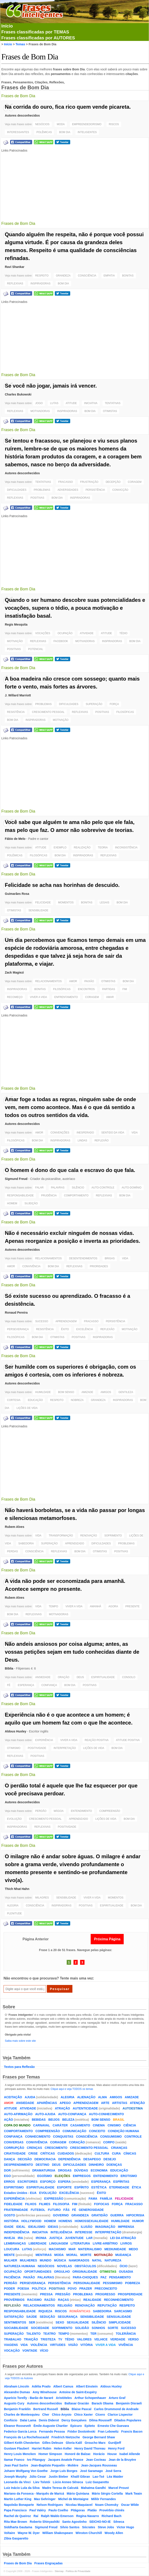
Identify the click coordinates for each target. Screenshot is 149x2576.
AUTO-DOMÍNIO (132, 1187)
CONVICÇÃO (120, 489)
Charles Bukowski (18, 394)
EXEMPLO (60, 847)
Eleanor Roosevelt (17, 2426)
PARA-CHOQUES (85, 2277)
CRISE (33, 2153)
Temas (20, 44)
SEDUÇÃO (47, 2316)
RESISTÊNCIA (16, 712)
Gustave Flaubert (16, 2448)
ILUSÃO (86, 2226)
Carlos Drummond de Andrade (116, 2409)
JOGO (39, 403)
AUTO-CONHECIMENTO (106, 2114)
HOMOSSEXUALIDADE (91, 2221)
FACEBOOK (60, 641)
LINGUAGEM (58, 2243)
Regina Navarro (87, 2516)
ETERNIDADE (119, 2187)
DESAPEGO (92, 2159)
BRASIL (118, 2119)
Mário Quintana (78, 2493)
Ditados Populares (127, 2420)
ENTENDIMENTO (81, 1811)
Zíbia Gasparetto (16, 2538)
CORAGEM (135, 481)
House (112, 2454)
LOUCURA (11, 2249)
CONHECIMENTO (37, 2136)
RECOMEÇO (15, 997)
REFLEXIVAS (15, 283)
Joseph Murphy (15, 2476)
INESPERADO (85, 1132)
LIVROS (126, 2243)
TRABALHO (12, 2339)
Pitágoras (78, 2510)
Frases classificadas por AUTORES (38, 37)
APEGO (65, 2103)
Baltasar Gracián (76, 2403)
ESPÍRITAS (121, 2181)
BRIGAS (110, 1258)
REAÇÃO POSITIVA (97, 1740)
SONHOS (98, 2328)
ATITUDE (71, 403)
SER (32, 2322)
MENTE (9, 2255)
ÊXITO (65, 1329)
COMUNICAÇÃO (74, 2131)
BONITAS (128, 275)
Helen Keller (63, 2448)
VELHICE (101, 2339)
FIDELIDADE (13, 2204)
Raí (35, 2516)
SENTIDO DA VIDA (112, 1132)
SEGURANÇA (67, 2316)
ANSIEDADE (42, 1677)
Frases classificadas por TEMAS (35, 31)
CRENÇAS (34, 2147)
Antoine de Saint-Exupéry (78, 2392)
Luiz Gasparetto (97, 2482)
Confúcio (10, 2420)
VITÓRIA (86, 2345)
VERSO (133, 2339)
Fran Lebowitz (108, 2431)
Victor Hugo (125, 2527)
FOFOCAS (101, 2204)
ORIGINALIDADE (84, 2271)
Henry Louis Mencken (20, 2454)
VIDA (135, 1132)
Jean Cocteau (96, 2459)
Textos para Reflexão (19, 2067)
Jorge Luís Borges (63, 2471)
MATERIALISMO (90, 2249)
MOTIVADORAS (40, 411)
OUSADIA (126, 2271)
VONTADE (29, 2350)
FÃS (66, 2210)
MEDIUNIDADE (115, 2249)
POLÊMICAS (44, 132)
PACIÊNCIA (12, 2277)
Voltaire (9, 2533)
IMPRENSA (126, 2226)
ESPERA (64, 2181)
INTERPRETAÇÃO (64, 1748)
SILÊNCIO (78, 1187)
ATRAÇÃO (62, 2108)
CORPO (108, 2142)
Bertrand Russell (45, 2409)
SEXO (60, 2322)
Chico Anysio (62, 2414)
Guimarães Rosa (17, 893)
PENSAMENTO (120, 2277)
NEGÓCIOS (42, 124)
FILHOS (30, 2204)
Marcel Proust (119, 2488)
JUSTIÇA (55, 2238)
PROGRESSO (105, 2294)
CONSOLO (128, 1677)
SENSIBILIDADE (38, 910)
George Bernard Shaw (99, 2437)
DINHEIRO (96, 2164)
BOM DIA (64, 132)
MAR (71, 2249)
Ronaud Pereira (16, 1312)
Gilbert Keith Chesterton (22, 2442)
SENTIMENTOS (15, 2322)
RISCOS (114, 124)
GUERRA (117, 2215)
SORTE (113, 2328)
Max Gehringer (44, 2499)
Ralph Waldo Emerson (57, 2516)
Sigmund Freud (16, 1179)
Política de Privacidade (78, 2571)
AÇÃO (8, 2119)
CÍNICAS (129, 2153)
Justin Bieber (58, 2476)
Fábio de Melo (15, 838)
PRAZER (85, 2288)
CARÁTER (60, 2125)
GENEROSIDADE (91, 2210)
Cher (45, 2414)
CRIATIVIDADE (15, 2153)
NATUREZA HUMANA (19, 2266)
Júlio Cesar (37, 2476)
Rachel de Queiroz (17, 2516)
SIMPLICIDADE (120, 2322)
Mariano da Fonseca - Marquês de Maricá (34, 2493)
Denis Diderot (49, 2420)
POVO (72, 2288)
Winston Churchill (88, 2533)
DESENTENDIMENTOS (83, 1258)
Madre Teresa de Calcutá (60, 2488)
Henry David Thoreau (89, 2448)
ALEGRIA (12, 1905)
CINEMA (99, 2125)
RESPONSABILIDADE (20, 1195)
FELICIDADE (43, 902)
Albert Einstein (87, 2386)
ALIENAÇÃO (86, 2097)
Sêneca (118, 2521)
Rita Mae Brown (15, 2521)
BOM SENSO (66, 1392)
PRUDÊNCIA (49, 1195)
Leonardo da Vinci (17, 2482)
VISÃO (73, 2345)
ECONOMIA (99, 2170)
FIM (124, 989)
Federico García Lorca (20, 2431)
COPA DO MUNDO (17, 2125)
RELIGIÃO (64, 2305)
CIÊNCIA (129, 2125)
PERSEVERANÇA (18, 1329)
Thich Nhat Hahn (17, 1889)
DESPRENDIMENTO (18, 2164)
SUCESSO (41, 1321)
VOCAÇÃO (12, 2350)
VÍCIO (44, 2350)
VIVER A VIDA (38, 997)
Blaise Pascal (82, 2409)
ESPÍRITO (81, 2187)
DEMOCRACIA (44, 2159)
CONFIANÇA (49, 1685)
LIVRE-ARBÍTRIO (105, 2243)
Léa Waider (115, 2476)
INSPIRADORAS (40, 283)
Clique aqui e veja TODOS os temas (72, 2089)
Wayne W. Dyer (29, 2533)
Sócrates (88, 2527)
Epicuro (76, 2426)
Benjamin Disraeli (129, 2403)
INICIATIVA (90, 403)
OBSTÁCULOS (85, 2266)
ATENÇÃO (137, 2103)
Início (7, 26)
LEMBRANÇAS (15, 2243)
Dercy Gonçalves (74, 2420)
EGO (7, 2176)
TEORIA (103, 847)
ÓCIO (124, 2266)
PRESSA (46, 2294)
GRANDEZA (63, 275)
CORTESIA (13, 1400)
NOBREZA (77, 1400)
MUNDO (45, 2260)
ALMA (102, 2097)
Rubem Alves (14, 1527)
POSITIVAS (37, 497)
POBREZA (132, 2283)
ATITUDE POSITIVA (128, 1740)
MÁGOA (59, 1811)
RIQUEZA (45, 2311)
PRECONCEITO (106, 2288)
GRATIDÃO (100, 2215)
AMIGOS (106, 1392)
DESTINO (42, 2164)
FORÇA (114, 704)
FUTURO (54, 2210)
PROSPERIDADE (130, 2294)
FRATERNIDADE (16, 2210)
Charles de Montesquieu (22, 2414)
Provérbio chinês (112, 2510)
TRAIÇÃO (31, 2339)
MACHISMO (57, 2249)
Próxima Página (107, 1939)
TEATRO (49, 2333)
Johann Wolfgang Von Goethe (26, 2471)
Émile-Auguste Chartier (50, 2426)
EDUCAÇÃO (35, 1400)
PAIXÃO (89, 981)
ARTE (105, 2103)
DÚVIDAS (81, 2170)
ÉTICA (136, 2187)
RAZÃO (49, 2299)
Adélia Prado (41, 2386)
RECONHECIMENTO (118, 2299)
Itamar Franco (14, 2459)
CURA (116, 2153)
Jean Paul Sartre (16, 2465)
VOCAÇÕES (42, 633)
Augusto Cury (14, 2403)
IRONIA (41, 2238)
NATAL (97, 2260)
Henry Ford (116, 2448)
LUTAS (54, 403)
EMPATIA (109, 275)
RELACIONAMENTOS (48, 981)
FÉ (8, 1685)
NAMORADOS (79, 2260)
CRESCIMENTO (56, 2147)
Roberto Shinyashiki (44, 2521)
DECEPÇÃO (113, 481)
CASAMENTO (80, 2125)
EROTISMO (129, 2176)
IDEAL (21, 2226)
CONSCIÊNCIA (87, 275)
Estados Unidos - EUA (20, 2193)
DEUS (80, 1677)
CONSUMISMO (111, 2136)
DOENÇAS (114, 2164)
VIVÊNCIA (125, 2345)
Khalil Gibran (80, 2476)
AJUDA (30, 2097)
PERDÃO (40, 1811)
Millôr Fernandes (103, 2499)
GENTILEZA (125, 1392)
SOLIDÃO (82, 2328)
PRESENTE (132, 1606)
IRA (20, 2238)
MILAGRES (42, 1897)
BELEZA (68, 2119)
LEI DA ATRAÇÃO (123, 2238)
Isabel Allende (129, 2454)
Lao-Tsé (98, 2476)
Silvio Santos (69, 2527)
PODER (9, 2288)
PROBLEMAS (42, 489)
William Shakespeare (57, 2533)
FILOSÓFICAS (125, 712)
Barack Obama (102, 2403)
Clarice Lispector (120, 2414)
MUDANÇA (123, 2255)
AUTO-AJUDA (45, 2114)
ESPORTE (64, 2187)
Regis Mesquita (16, 624)
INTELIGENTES (87, 132)
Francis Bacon (131, 2431)
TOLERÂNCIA (126, 2333)
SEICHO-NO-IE (100, 2521)
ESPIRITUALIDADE (103, 1677)
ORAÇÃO (63, 1677)
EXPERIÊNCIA (44, 1740)
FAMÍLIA (106, 2198)
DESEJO (109, 2159)
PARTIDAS (108, 989)
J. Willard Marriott (18, 695)
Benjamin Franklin (17, 2409)
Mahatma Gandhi (93, 2488)
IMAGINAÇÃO (105, 2226)
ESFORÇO (47, 2181)
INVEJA (9, 2238)
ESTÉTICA (99, 2187)
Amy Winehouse (45, 2392)
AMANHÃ (95, 1606)
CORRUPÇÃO (14, 2147)
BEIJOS (53, 2119)
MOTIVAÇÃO (15, 641)
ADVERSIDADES (67, 489)
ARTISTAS (119, 2103)
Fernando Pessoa (52, 2431)
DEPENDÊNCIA (69, 2159)
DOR (7, 2170)
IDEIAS (53, 2226)
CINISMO (114, 2125)
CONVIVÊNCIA (31, 1266)
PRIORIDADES (99, 1266)
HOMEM (12, 1203)
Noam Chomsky (106, 2504)
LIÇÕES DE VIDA (27, 1408)
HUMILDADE (43, 1392)
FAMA (93, 2198)
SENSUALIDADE (119, 2316)
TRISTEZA (47, 2339)
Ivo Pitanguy (36, 2459)
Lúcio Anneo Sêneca (68, 2482)
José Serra (113, 2471)
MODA (61, 124)
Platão (92, 2510)
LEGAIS (104, 902)
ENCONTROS (86, 989)
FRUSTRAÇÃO (89, 481)
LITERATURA (80, 2243)
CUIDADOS (65, 2153)
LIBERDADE (38, 2243)
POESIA (23, 2288)
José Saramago (91, 2471)
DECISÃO (25, 2159)
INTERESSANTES (18, 132)
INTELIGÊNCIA (61, 2232)
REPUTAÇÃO (107, 2305)
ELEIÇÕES (62, 2176)
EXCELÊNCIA (84, 1329)
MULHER (10, 2260)
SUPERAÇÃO (94, 704)
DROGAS (64, 2170)
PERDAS (12, 1551)
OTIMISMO (13, 1748)
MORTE (86, 2255)
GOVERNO (61, 2215)
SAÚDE (31, 2316)
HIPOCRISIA (135, 2215)
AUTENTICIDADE (85, 2108)
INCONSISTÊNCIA (126, 847)
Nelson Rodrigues (50, 2504)
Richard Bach (111, 2516)
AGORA (113, 1606)
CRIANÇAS (119, 2147)
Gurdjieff (114, 2442)
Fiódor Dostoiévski (81, 2431)
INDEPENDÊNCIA (16, 2232)
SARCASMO (123, 2311)
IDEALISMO (36, 2226)
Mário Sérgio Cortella (107, 2493)
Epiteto (90, 2426)
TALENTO (33, 2333)
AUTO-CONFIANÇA (72, 2114)
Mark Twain (133, 2493)
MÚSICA (60, 2260)
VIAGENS (11, 2345)
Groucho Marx (95, 2442)
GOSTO (9, 2215)
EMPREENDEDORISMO (86, 124)
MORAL (71, 2255)
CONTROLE (133, 2136)
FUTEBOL (38, 2210)
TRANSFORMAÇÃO (61, 1535)
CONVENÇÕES (59, 1132)
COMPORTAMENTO (76, 1195)
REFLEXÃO (101, 1140)
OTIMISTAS (110, 411)
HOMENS (65, 2221)
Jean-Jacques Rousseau (99, 2465)
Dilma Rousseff (100, 2420)
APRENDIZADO (74, 1543)
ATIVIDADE (87, 633)
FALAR (39, 1187)
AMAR (110, 997)
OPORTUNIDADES (38, 2271)
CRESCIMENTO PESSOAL (48, 712)
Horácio (99, 2454)
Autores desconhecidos (22, 115)
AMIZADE (87, 1392)
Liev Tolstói (41, 2482)
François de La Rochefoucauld (26, 2437)
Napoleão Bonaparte (19, 2504)
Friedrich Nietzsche (66, 2437)
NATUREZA (113, 2260)
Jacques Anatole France (65, 2459)
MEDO (133, 2249)
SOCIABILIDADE (16, 2328)
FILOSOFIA (61, 2204)
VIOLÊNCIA (38, 2345)
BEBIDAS (39, 2119)
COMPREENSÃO (109, 1811)
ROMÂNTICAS (79, 2311)
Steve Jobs (106, 2527)
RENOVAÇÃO (88, 1535)
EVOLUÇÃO (14, 1818)
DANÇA (9, 2159)
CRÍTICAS (47, 2153)
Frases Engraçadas (48, 2563)
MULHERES (28, 2260)
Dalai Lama (28, 2420)
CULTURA (102, 2153)
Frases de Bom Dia (29, 56)
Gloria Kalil (74, 2442)
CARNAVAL (41, 2125)
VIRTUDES (58, 2345)
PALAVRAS (57, 1187)
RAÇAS (63, 2299)
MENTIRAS (43, 2255)
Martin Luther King (17, 2499)
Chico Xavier (83, 2414)
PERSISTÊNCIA (95, 489)
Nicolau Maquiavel (79, 2504)
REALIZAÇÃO (82, 847)
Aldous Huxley (15, 1731)
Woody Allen (114, 2533)
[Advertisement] (76, 184)
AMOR (73, 981)
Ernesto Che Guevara (113, 2426)
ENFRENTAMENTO (66, 997)
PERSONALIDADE (87, 2283)
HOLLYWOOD (31, 2221)
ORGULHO (62, 2271)
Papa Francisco (15, 2510)
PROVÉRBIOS (14, 2299)
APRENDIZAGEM (66, 1321)
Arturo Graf (117, 2398)
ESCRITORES (28, 2181)
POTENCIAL (35, 649)
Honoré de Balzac (77, 2454)
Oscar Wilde (130, 2504)
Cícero (100, 2414)
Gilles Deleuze (52, 2442)
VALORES (84, 2339)
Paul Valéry (37, 2510)
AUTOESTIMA (133, 2108)
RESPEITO (41, 275)
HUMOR (138, 2221)
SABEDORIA (26, 1543)
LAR (89, 2238)
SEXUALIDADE (78, 2322)
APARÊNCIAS (47, 2103)
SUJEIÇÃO (31, 1203)
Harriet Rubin (41, 2448)
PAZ (104, 2277)
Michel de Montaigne (73, 2499)
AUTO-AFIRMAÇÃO (18, 2114)
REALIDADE (92, 2299)
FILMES (44, 2204)
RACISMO (34, 2299)
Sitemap (59, 2571)
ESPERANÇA (26, 1685)
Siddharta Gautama (18, 2527)
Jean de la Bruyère (122, 2459)
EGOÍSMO (44, 2176)
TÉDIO (123, 633)
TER (93, 2333)
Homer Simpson (50, 2454)
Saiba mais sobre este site (20, 2040)
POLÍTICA (39, 2288)
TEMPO (53, 1606)
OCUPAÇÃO (64, 633)
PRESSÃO (62, 2294)
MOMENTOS (66, 902)
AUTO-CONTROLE (103, 1187)
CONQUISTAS (63, 2136)
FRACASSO (65, 481)
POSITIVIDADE (37, 1748)
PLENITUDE (14, 1913)
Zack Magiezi (14, 972)
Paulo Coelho (58, 2510)
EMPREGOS (82, 2176)
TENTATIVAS (112, 403)
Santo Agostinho (74, 2521)
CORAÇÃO (77, 2142)
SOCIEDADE (40, 2328)
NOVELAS (64, 2266)
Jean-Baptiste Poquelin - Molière (54, 2465)
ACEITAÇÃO (13, 2097)
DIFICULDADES (16, 489)
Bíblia (9, 1668)
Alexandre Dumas (17, 2392)
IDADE (9, 2226)
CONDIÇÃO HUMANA (123, 2131)
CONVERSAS (14, 2142)
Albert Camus (63, 2386)
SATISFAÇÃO (14, 2316)
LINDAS (82, 1140)
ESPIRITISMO (14, 2187)
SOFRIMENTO (113, 1535)
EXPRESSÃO (53, 2198)
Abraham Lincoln (16, 2386)
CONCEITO (97, 2131)
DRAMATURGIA (43, 2170)
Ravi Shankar (14, 267)
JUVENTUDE (74, 2238)
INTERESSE (83, 2232)
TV (60, 2339)
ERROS (9, 2181)
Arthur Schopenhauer (90, 2398)
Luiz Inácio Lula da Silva (22, 2488)
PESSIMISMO (112, 2283)
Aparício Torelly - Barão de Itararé (28, 2398)
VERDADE (117, 2339)
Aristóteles (64, 2398)
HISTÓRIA (11, 2221)
